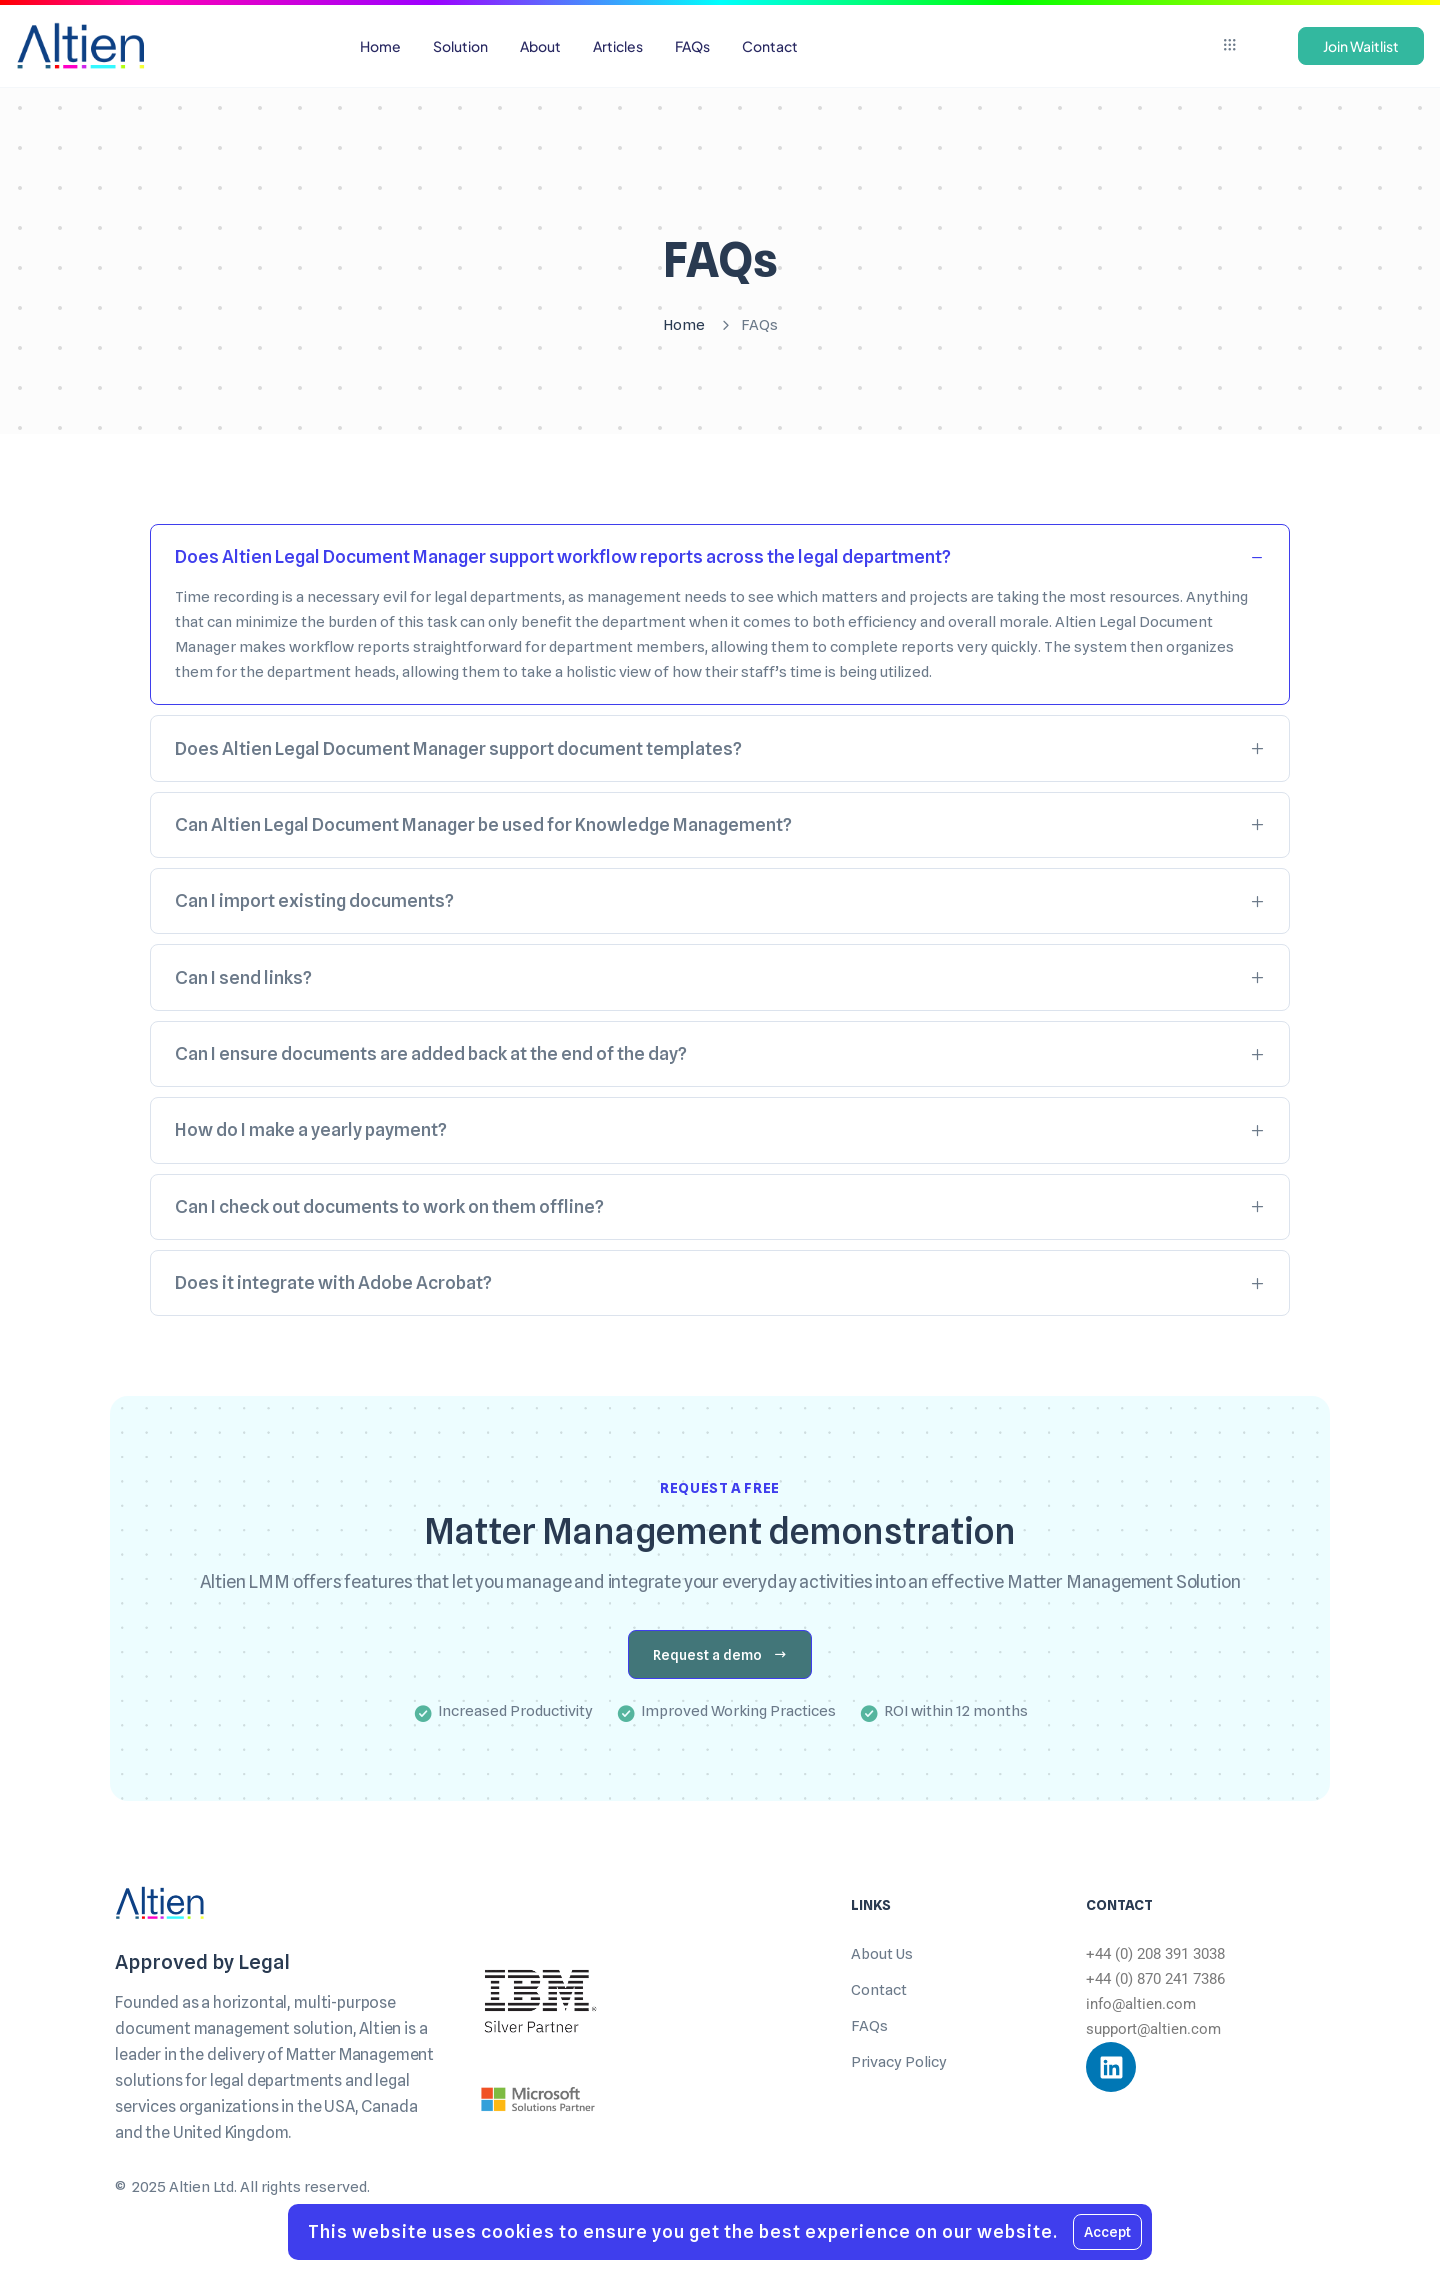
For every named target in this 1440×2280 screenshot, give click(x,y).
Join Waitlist (1361, 46)
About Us (882, 1954)
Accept (1107, 2232)
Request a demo (720, 1655)
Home (684, 325)
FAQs (869, 2026)
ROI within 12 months (956, 1711)
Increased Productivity (515, 1711)
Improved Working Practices (738, 1711)
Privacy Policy (899, 2062)
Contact (879, 1990)
